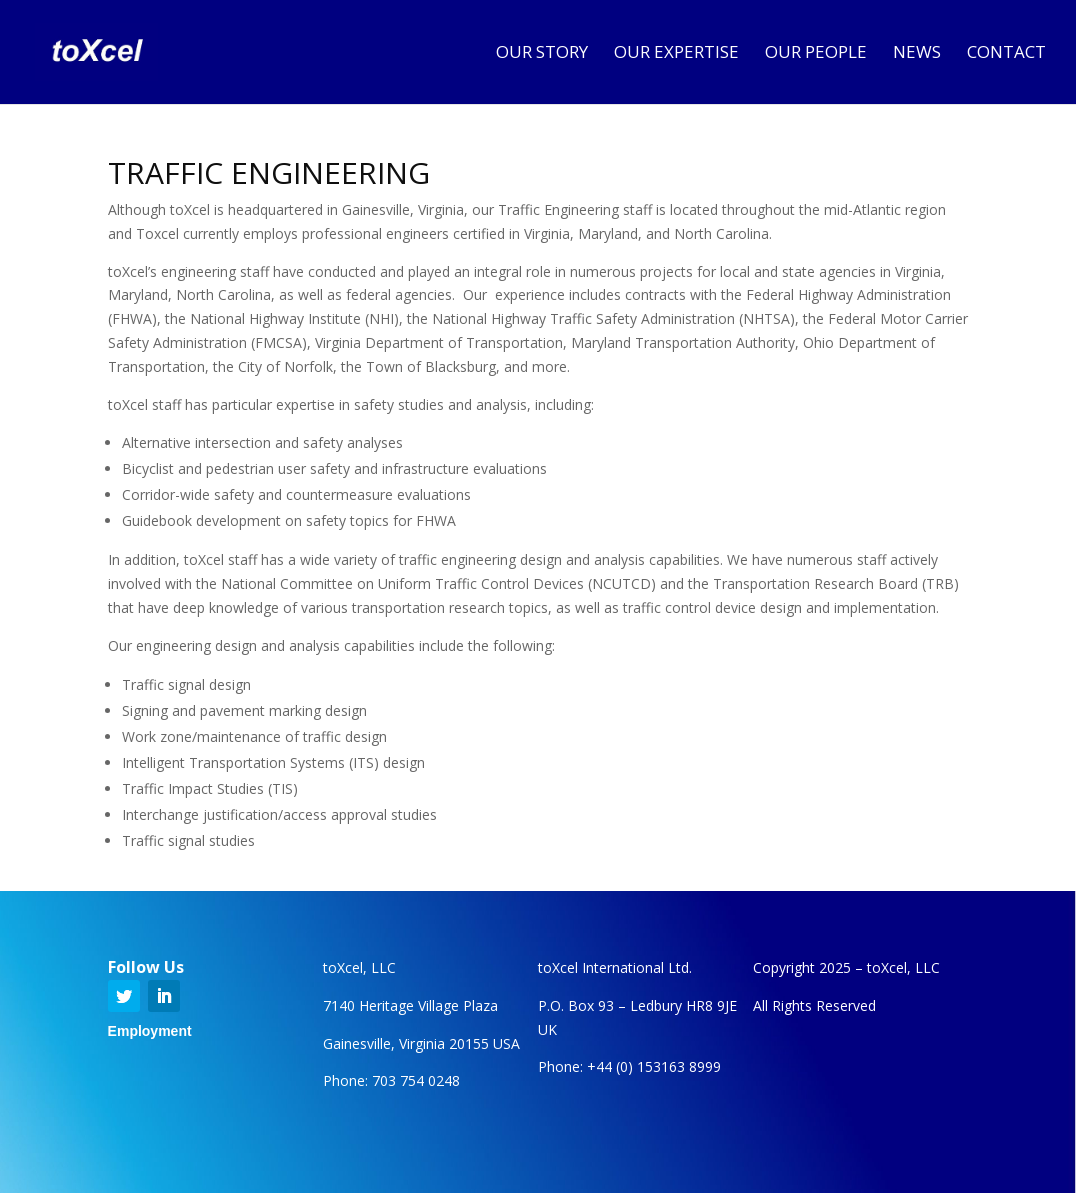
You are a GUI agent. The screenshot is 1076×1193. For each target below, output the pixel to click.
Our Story (542, 54)
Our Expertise (676, 54)
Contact (1006, 54)
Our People (816, 54)
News (917, 54)
